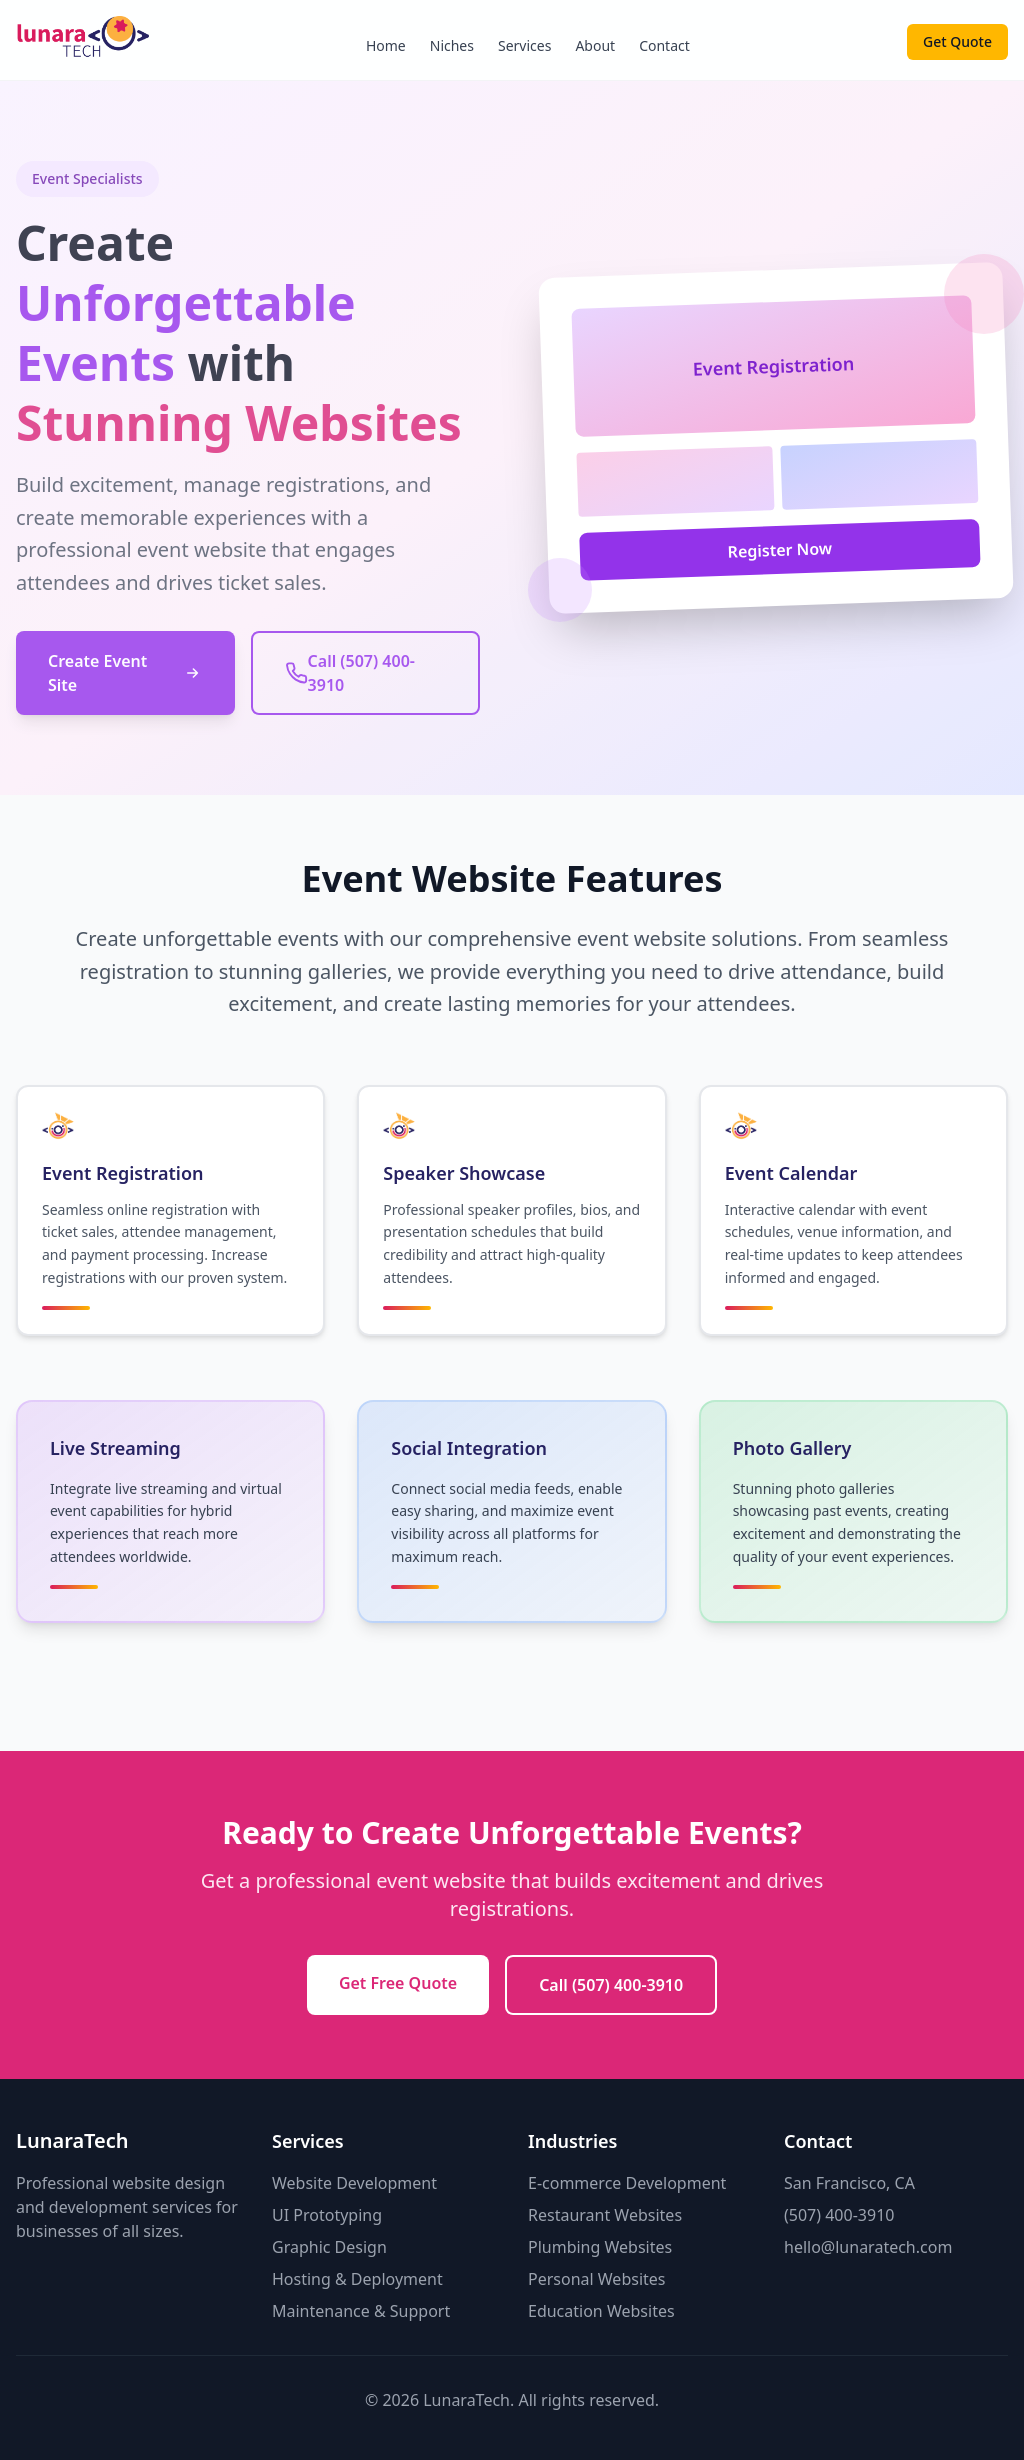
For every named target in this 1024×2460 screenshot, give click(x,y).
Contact (664, 45)
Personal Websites (597, 2279)
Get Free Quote (398, 1983)
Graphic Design (329, 2247)
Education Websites (601, 2311)
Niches (452, 45)
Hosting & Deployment (357, 2279)
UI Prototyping (327, 2215)
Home (386, 45)
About (595, 45)
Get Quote (957, 41)
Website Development (354, 2183)
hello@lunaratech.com (868, 2247)
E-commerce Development (627, 2183)
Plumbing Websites (600, 2247)
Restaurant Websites (605, 2215)
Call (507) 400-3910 (611, 1985)
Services (524, 45)
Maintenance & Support (361, 2311)
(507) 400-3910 (839, 2215)
